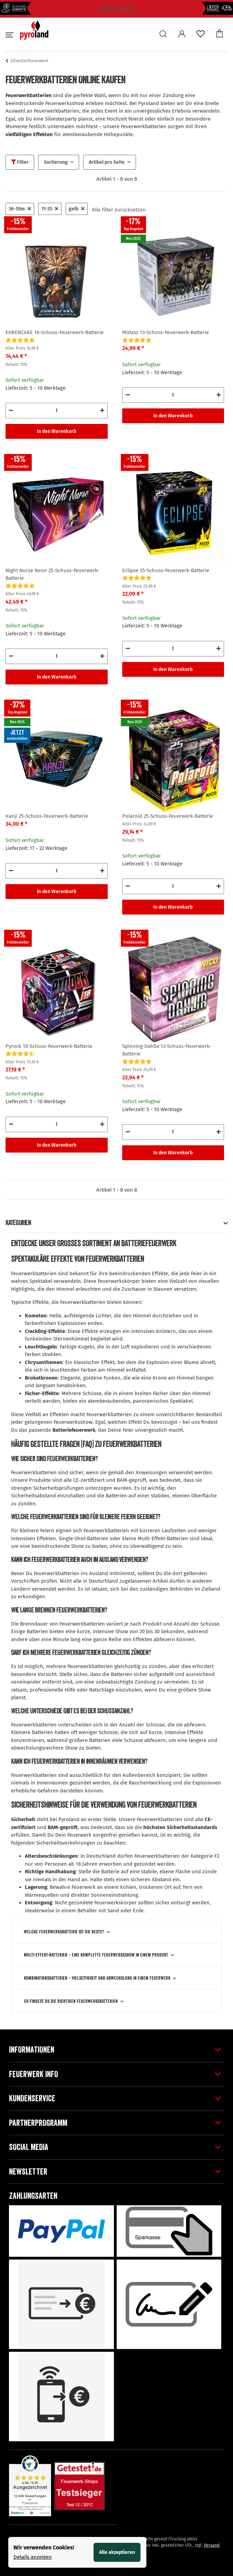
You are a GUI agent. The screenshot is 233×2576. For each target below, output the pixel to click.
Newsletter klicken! (117, 9)
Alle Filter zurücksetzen (119, 210)
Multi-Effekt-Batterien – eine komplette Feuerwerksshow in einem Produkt (96, 1954)
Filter (20, 162)
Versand (212, 2545)
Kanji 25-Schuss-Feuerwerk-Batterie (47, 816)
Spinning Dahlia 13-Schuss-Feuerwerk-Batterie (166, 1050)
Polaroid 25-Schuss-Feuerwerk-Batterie (167, 816)
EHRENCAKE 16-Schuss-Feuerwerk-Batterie (55, 332)
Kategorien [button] (18, 1223)
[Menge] (56, 410)
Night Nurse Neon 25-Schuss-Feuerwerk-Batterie (52, 574)
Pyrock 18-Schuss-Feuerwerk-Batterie (49, 1046)
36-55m (20, 209)
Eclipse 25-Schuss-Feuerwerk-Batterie (165, 570)
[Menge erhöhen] (102, 410)
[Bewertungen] (20, 340)
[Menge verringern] (11, 410)
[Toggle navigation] (9, 38)
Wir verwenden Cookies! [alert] (44, 2547)
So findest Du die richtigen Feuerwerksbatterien (71, 2001)
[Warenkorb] (219, 34)
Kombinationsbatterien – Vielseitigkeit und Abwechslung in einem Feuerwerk (97, 1978)
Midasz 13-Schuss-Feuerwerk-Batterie (165, 332)
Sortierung (56, 162)
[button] (165, 35)
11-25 (49, 209)
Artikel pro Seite (107, 162)
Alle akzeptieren (117, 2552)
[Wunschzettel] (200, 35)
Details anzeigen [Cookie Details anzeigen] (33, 2557)
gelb (77, 209)
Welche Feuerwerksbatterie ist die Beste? (64, 1931)
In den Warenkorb (56, 431)
